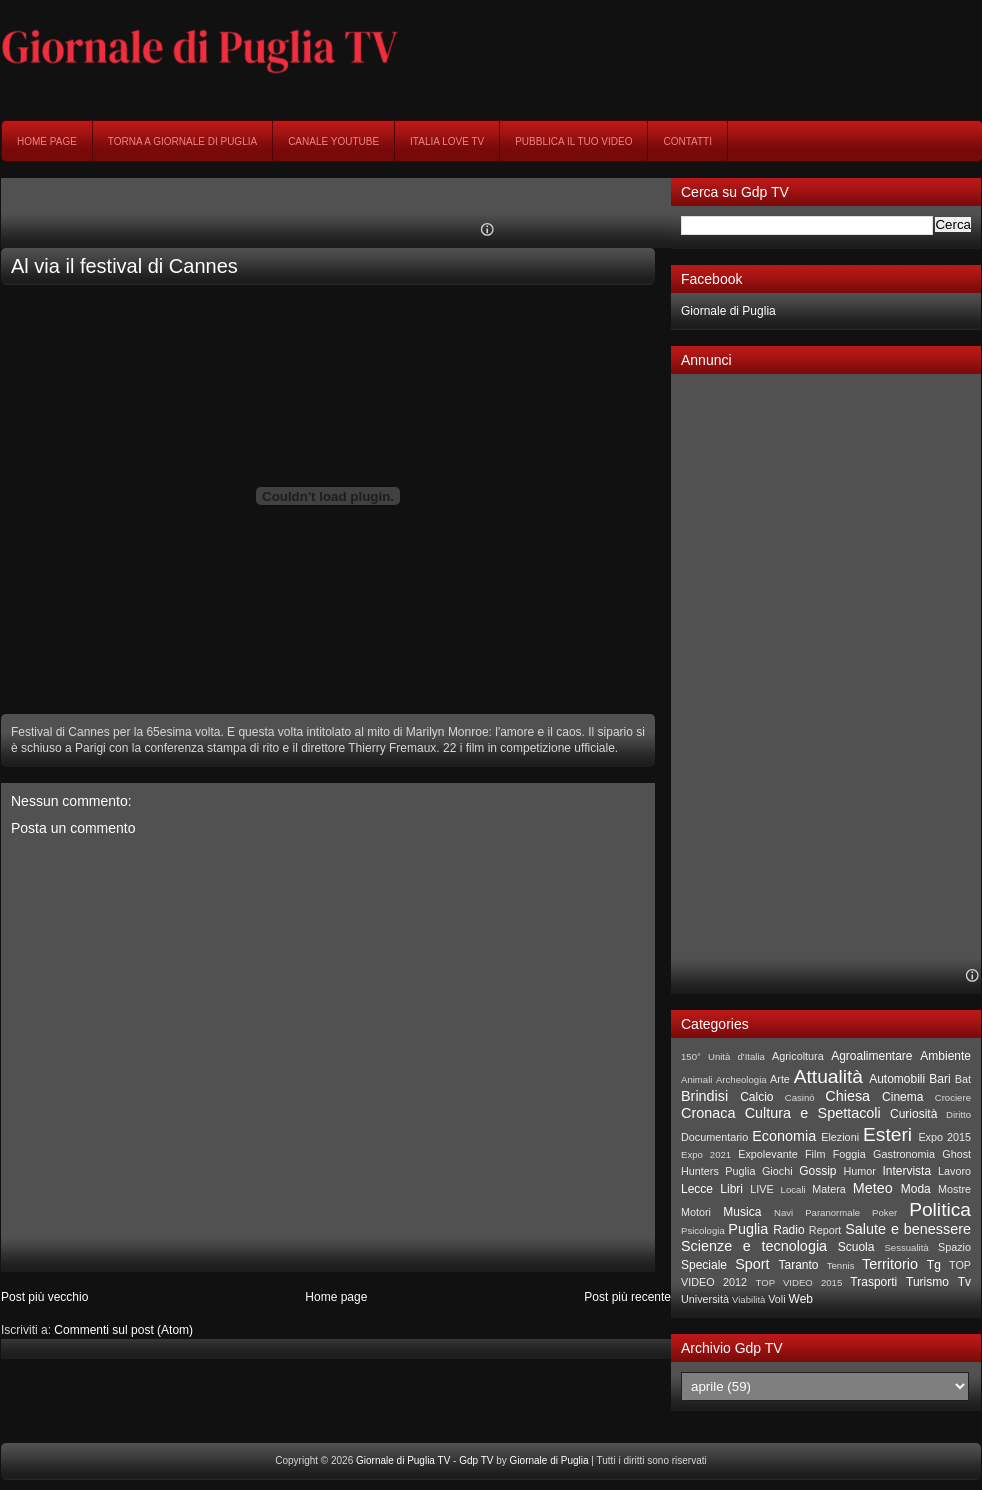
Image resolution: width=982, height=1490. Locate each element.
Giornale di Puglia (728, 311)
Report (825, 1230)
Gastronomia (904, 1154)
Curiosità (913, 1114)
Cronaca (708, 1113)
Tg (934, 1265)
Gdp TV (476, 1460)
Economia (784, 1136)
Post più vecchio (44, 1297)
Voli (776, 1299)
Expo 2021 (706, 1154)
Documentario (714, 1137)
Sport (752, 1264)
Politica (940, 1209)
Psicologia (703, 1230)
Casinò (800, 1097)
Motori (696, 1212)
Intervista (906, 1171)
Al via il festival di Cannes (124, 266)
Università (705, 1299)
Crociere (953, 1097)
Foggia (849, 1154)
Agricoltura (798, 1056)
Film (815, 1154)
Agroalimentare (871, 1056)
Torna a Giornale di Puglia (182, 141)
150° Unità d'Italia (723, 1056)
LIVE (761, 1189)
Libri (731, 1189)
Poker (884, 1212)
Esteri (887, 1134)
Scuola (856, 1247)
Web (801, 1299)
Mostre (954, 1189)
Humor (859, 1171)
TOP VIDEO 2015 (798, 1282)
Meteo (873, 1188)
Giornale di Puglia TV (403, 1460)
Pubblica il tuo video (573, 141)
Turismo (927, 1282)
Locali (793, 1189)
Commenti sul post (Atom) (123, 1330)
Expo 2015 (944, 1137)
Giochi (777, 1171)
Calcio (756, 1097)
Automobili (897, 1079)
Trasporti (873, 1282)
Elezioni (840, 1137)
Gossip (817, 1171)
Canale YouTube (333, 141)
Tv (964, 1282)
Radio (788, 1230)
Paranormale (832, 1212)
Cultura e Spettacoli (813, 1113)
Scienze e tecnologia (754, 1246)
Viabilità (748, 1299)
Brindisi (704, 1096)
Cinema (902, 1097)
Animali (696, 1079)
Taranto (798, 1265)
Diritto (958, 1114)
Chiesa (847, 1096)
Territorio (890, 1264)
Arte (780, 1079)
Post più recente (627, 1297)
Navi (783, 1212)
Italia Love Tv (447, 141)
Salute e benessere (908, 1229)
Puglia (748, 1229)
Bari (939, 1079)
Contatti (687, 141)
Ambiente (945, 1056)
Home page (47, 141)
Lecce (697, 1189)
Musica (742, 1212)
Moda (916, 1189)
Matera (829, 1189)
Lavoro (954, 1171)
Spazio (954, 1247)
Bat (963, 1079)
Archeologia (741, 1079)
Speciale (704, 1265)
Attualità (828, 1076)
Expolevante (767, 1154)
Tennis (841, 1265)
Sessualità (906, 1247)
